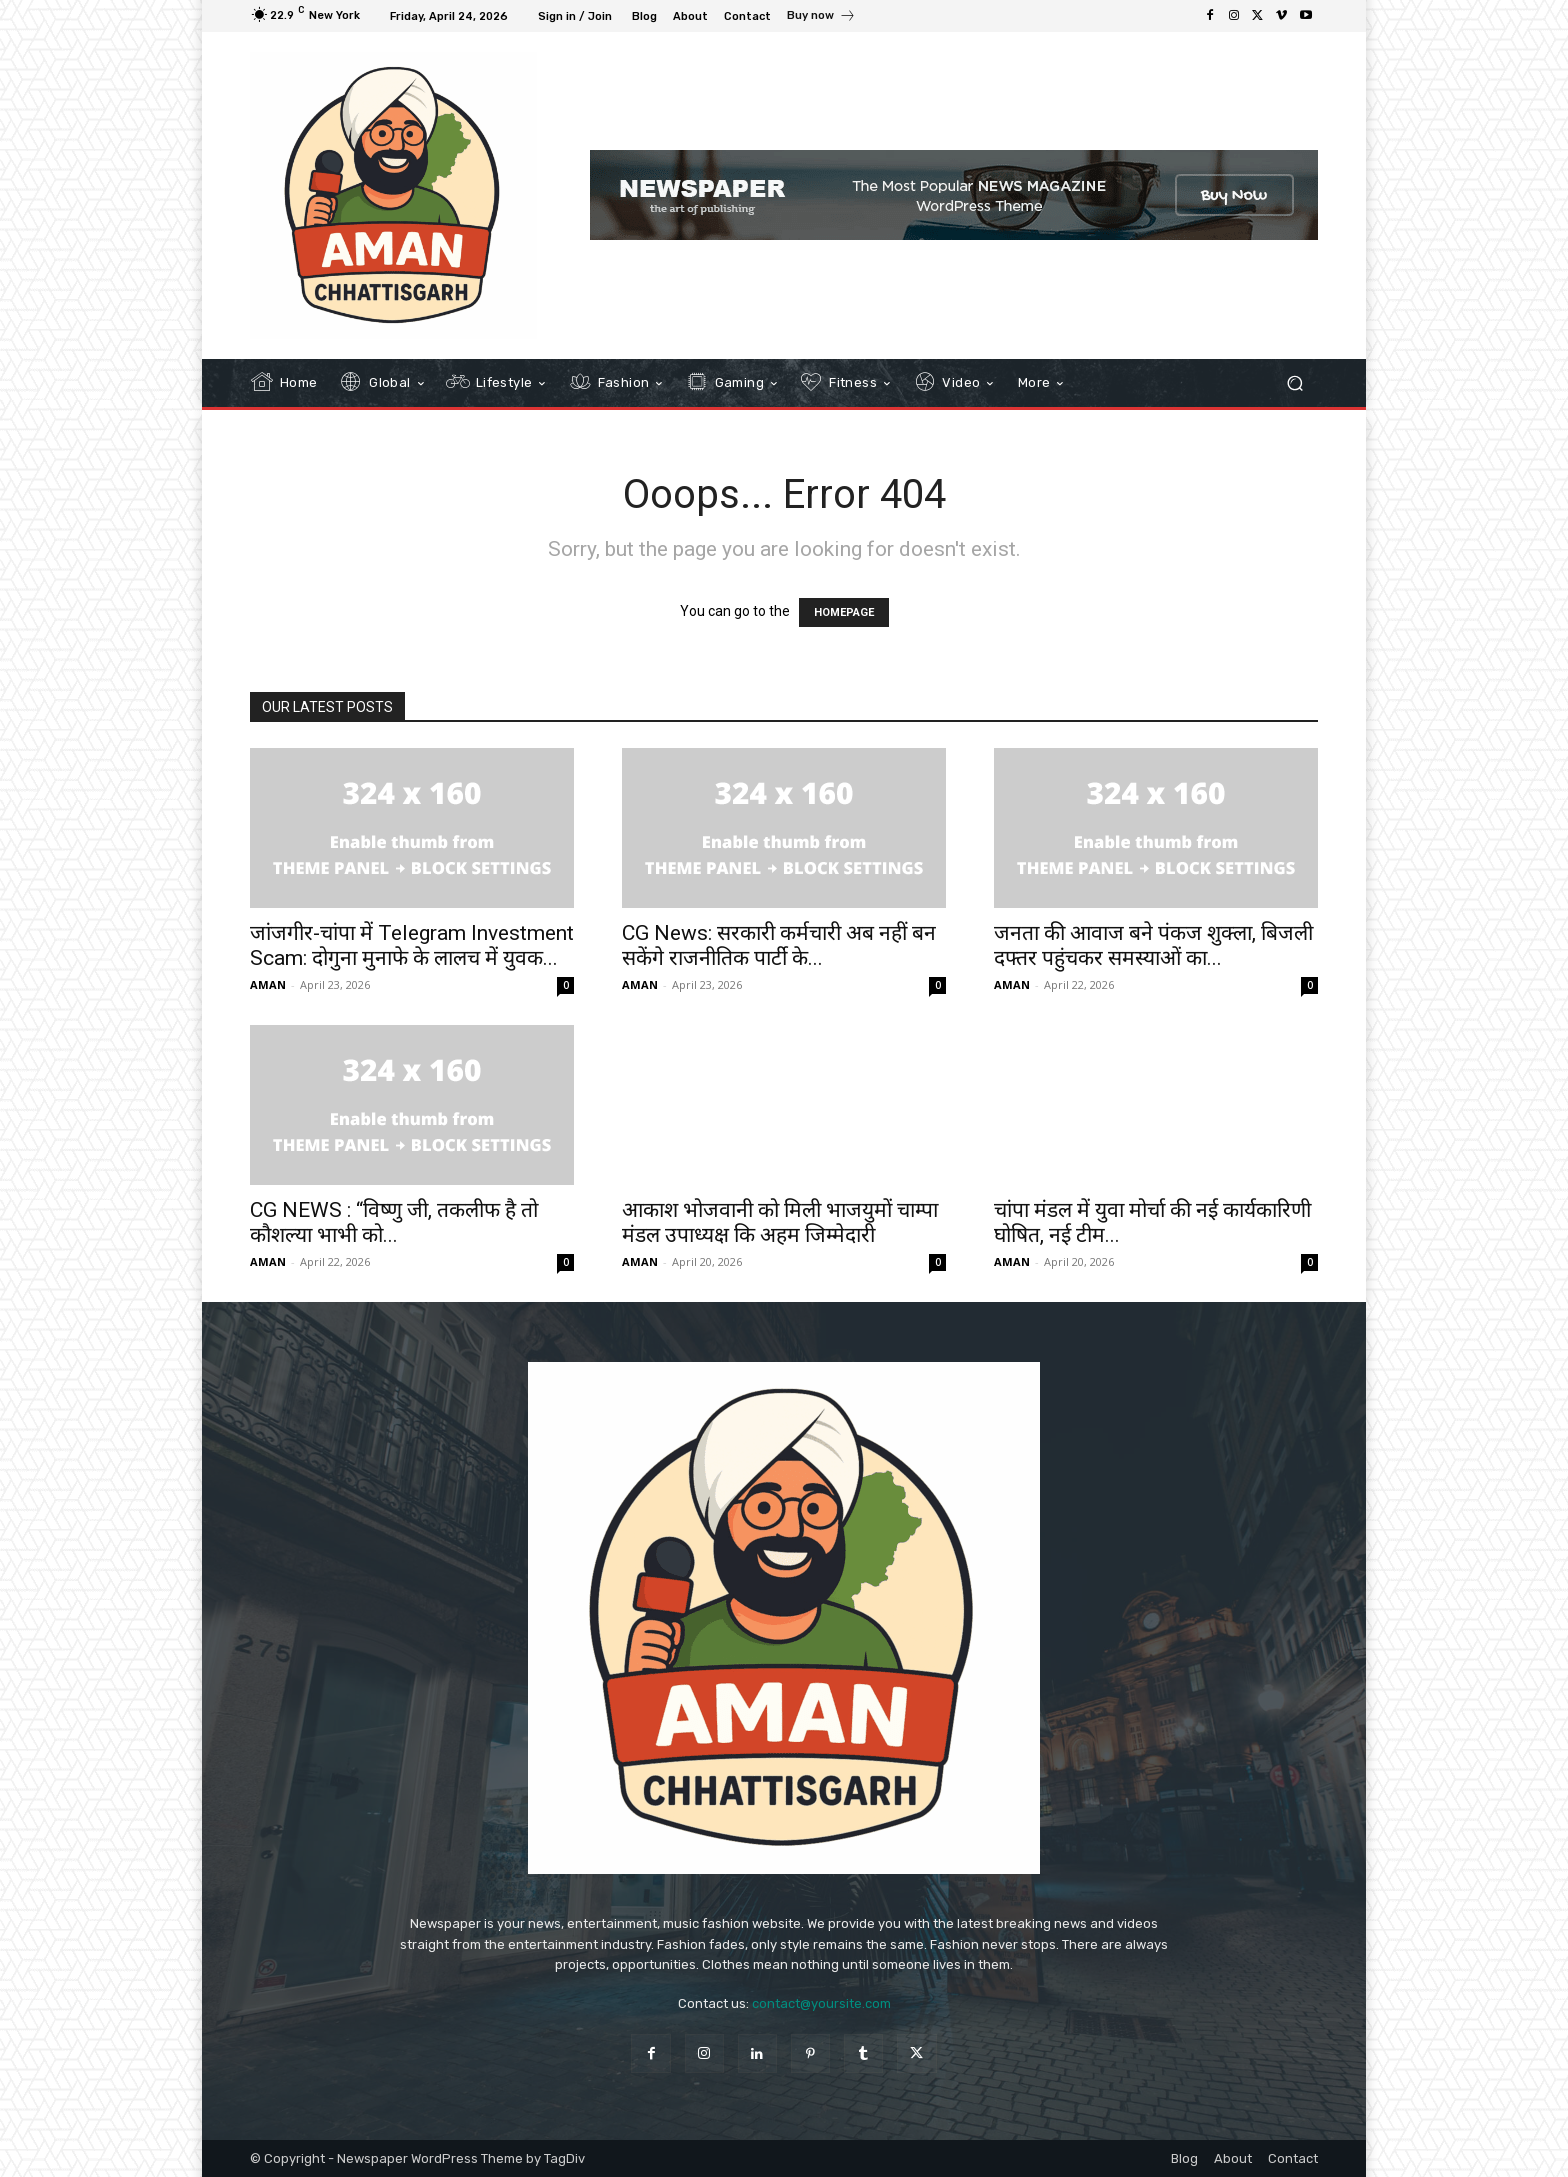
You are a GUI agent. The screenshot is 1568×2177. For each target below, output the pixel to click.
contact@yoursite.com (821, 2003)
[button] (1294, 382)
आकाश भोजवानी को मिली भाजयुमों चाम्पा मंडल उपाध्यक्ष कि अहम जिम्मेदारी (780, 1222)
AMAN (268, 984)
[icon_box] (821, 18)
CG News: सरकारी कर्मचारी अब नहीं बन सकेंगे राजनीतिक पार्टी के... (779, 945)
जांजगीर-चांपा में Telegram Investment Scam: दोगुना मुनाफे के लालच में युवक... (412, 945)
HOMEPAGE (844, 612)
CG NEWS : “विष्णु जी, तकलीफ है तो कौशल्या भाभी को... (394, 1222)
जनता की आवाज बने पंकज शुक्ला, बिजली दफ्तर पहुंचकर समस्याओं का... (1153, 945)
